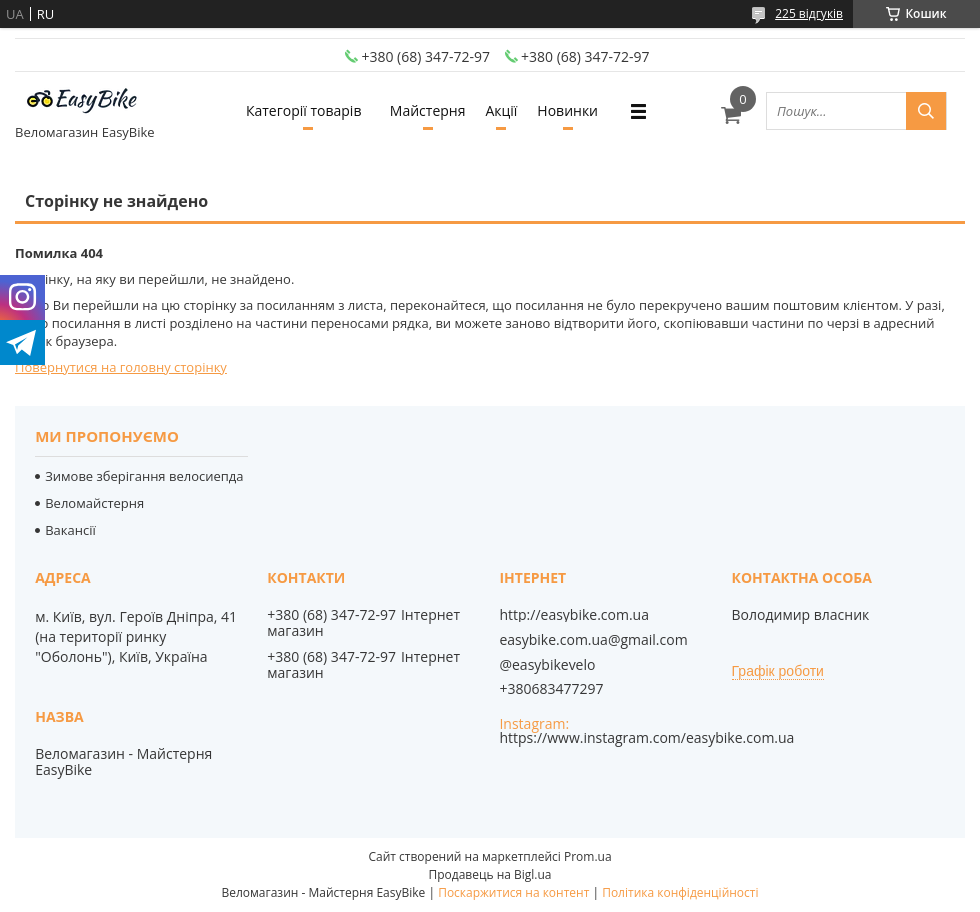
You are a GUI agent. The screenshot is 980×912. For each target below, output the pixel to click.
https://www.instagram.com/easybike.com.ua (646, 737)
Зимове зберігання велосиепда (144, 476)
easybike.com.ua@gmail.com (593, 640)
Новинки (567, 110)
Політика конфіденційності (680, 892)
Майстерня (428, 110)
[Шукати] (926, 111)
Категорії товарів (303, 110)
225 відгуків (809, 13)
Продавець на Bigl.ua (489, 874)
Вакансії (70, 530)
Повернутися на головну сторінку (121, 367)
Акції (501, 110)
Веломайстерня (94, 503)
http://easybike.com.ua (574, 615)
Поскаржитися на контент (513, 892)
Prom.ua (588, 856)
